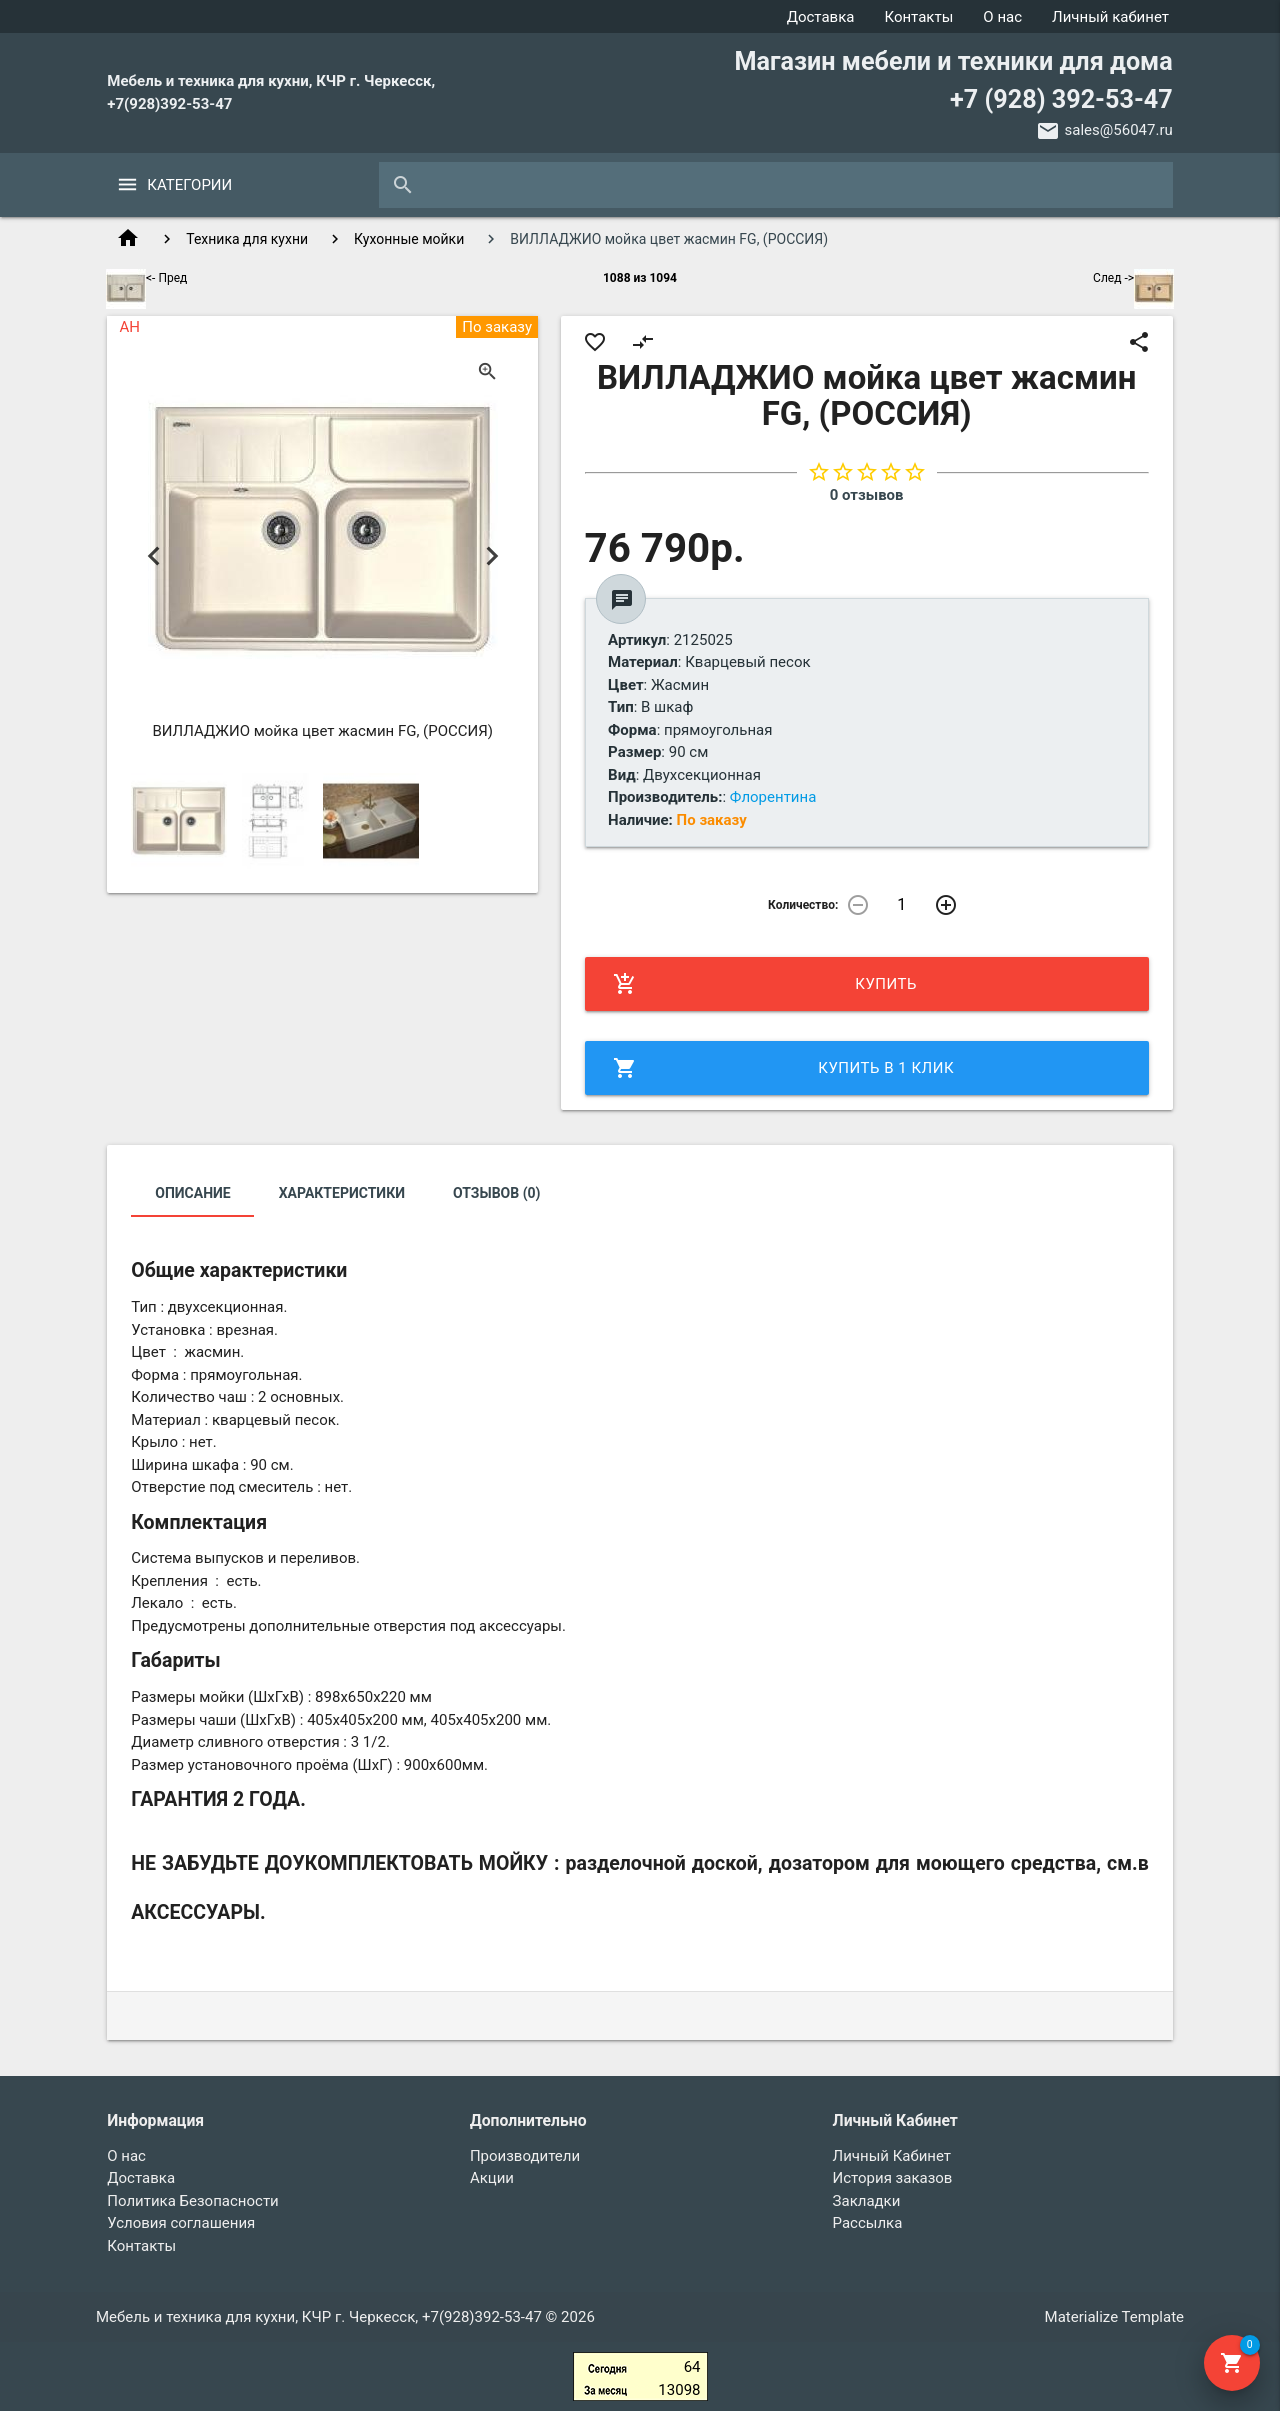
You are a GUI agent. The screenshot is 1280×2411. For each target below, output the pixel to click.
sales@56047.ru (1119, 130)
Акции (492, 2178)
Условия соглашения (181, 2223)
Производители (525, 2156)
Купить (765, 984)
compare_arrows (643, 342)
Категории (189, 185)
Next (491, 556)
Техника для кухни (247, 239)
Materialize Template (1114, 2317)
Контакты (918, 17)
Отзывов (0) (497, 1193)
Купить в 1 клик (783, 1068)
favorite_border (595, 342)
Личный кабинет (1110, 17)
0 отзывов (867, 495)
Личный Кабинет (892, 2156)
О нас (1002, 17)
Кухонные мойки (409, 239)
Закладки (867, 2201)
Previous (153, 556)
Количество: (803, 905)
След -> (1133, 278)
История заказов (893, 2178)
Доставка (821, 17)
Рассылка (868, 2223)
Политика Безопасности (193, 2201)
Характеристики (342, 1193)
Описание (192, 1193)
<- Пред (146, 278)
